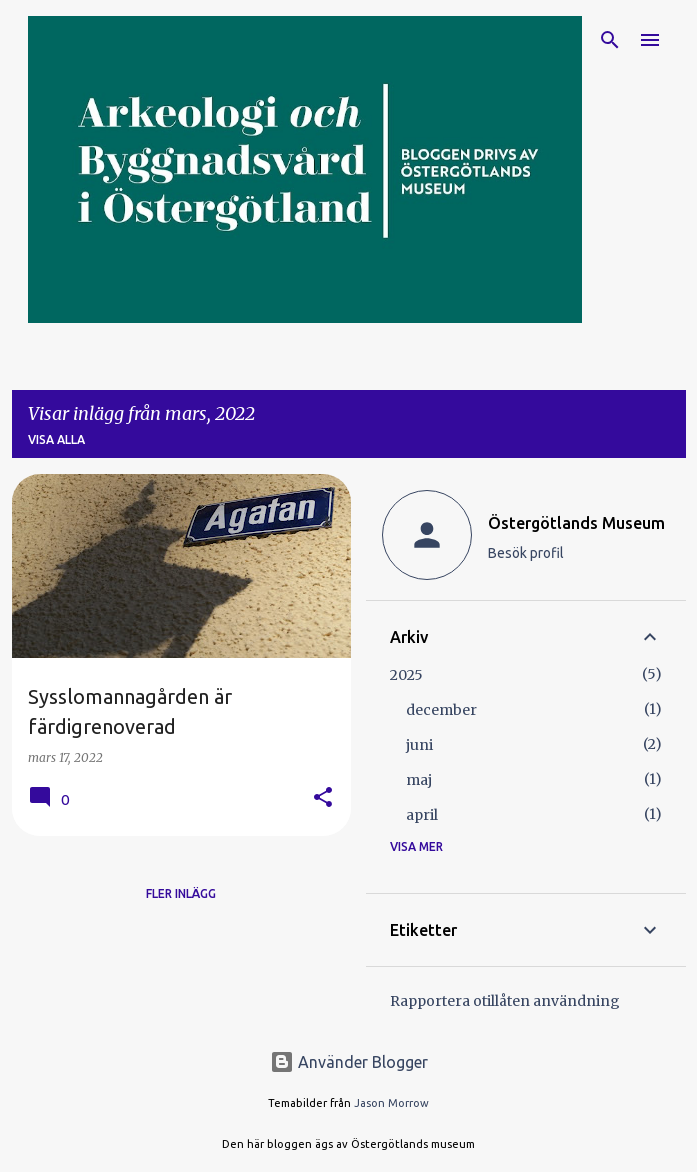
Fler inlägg (181, 893)
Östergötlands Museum (576, 523)
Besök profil (526, 553)
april (422, 815)
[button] (323, 798)
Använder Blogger (349, 1062)
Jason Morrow (391, 1103)
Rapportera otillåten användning (505, 1001)
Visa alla (56, 439)
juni (419, 745)
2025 (406, 675)
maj (419, 780)
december (441, 710)
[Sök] (610, 40)
